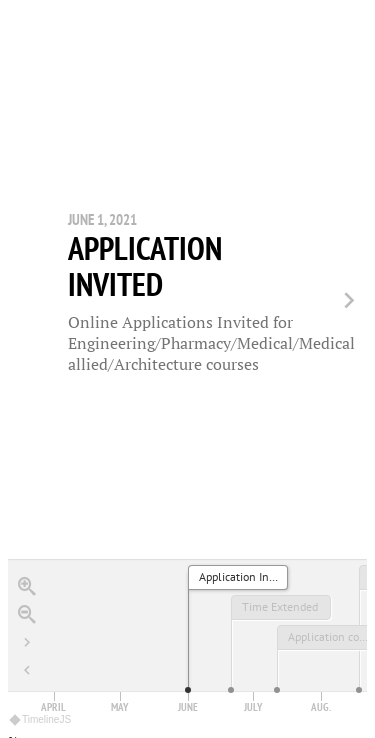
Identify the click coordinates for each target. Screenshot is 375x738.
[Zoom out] (27, 599)
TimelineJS (41, 701)
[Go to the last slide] (27, 627)
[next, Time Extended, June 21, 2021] (341, 293)
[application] (187, 629)
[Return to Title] (27, 655)
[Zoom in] (27, 571)
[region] (187, 360)
